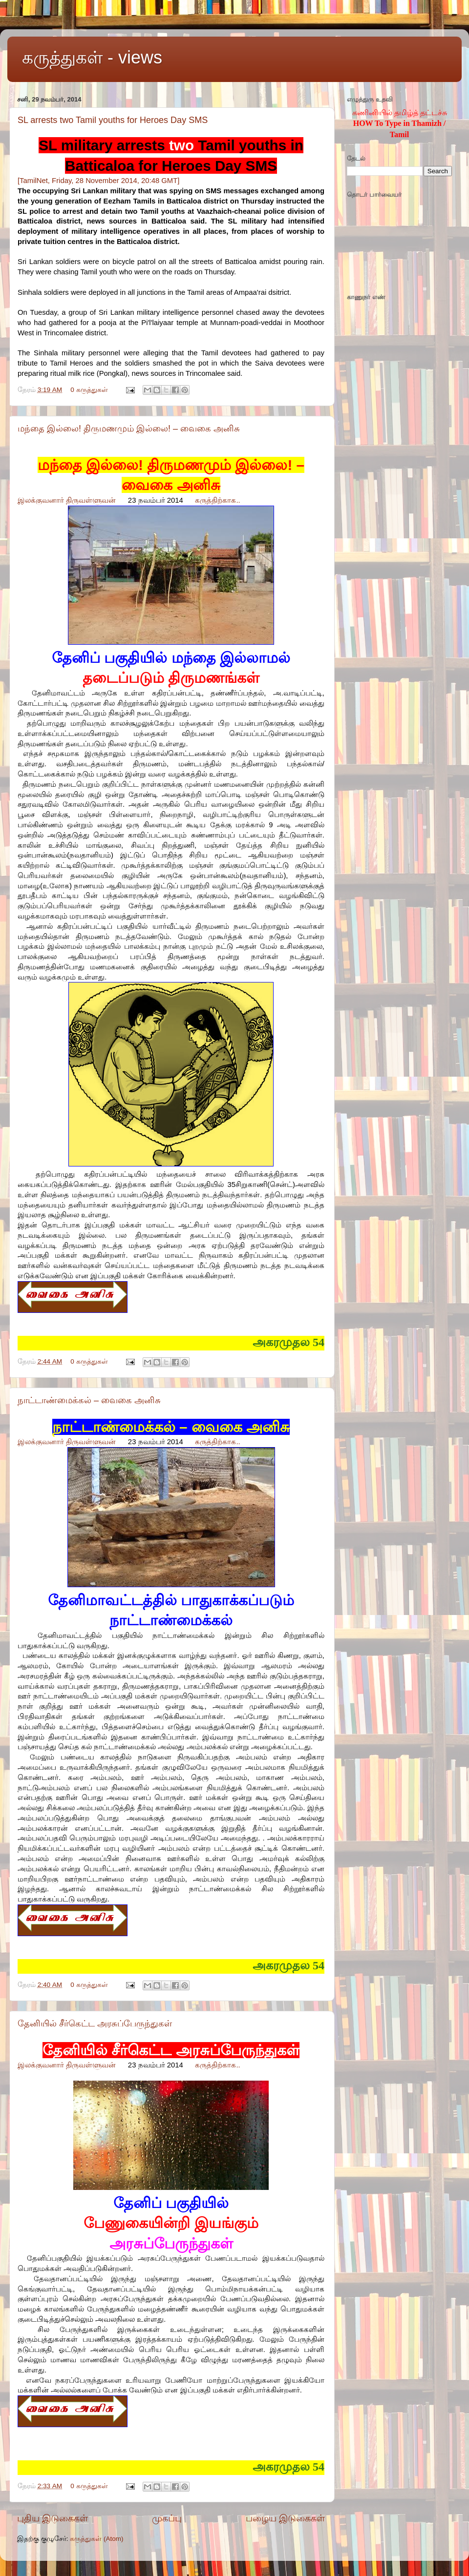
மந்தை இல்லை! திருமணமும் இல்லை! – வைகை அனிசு (129, 428)
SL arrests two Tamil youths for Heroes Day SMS (113, 120)
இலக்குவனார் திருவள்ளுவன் (67, 500)
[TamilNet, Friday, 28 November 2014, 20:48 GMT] (98, 180)
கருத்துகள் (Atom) (96, 2538)
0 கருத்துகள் (88, 389)
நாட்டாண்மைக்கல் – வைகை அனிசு (89, 1400)
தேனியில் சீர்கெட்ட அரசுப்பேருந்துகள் (95, 2023)
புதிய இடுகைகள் (52, 2518)
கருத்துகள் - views (92, 57)
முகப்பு (167, 2518)
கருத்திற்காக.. (217, 500)
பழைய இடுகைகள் (285, 2518)
